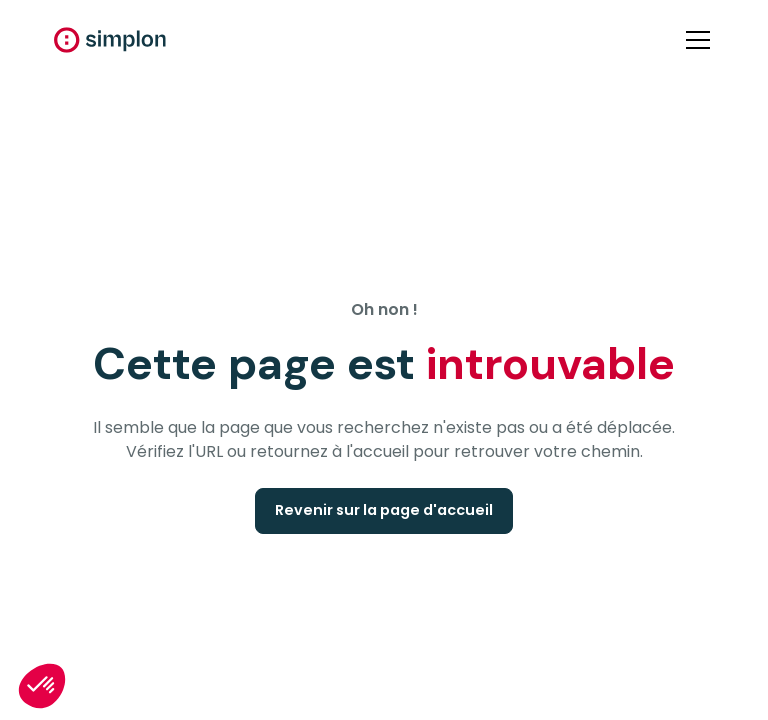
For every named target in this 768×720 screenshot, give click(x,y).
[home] (110, 40)
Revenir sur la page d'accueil (384, 510)
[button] (694, 40)
